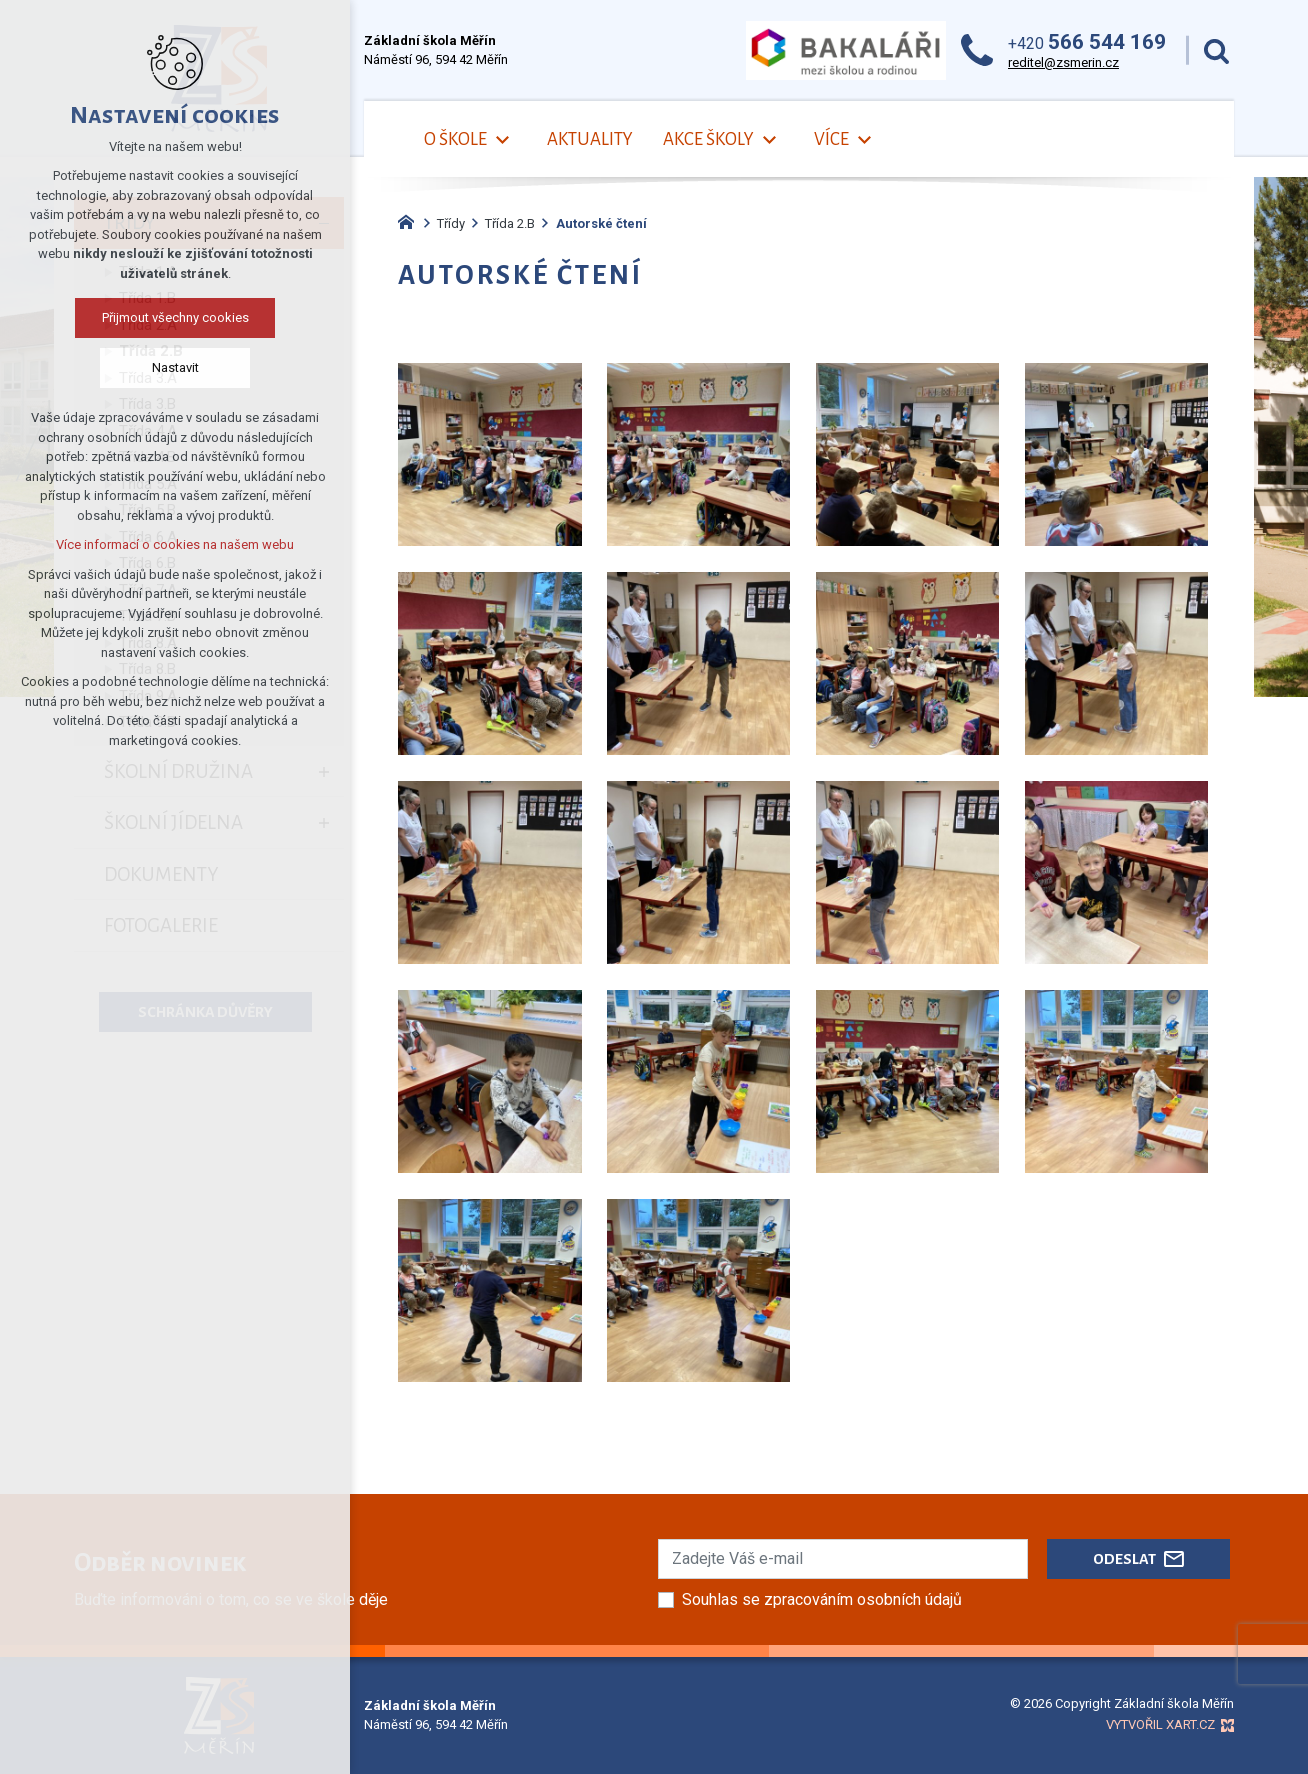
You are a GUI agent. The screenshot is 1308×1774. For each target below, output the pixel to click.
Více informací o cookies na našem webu (175, 544)
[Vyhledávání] (1216, 50)
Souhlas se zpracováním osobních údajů (822, 1599)
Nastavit (175, 367)
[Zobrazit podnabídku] (502, 140)
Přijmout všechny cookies (175, 317)
